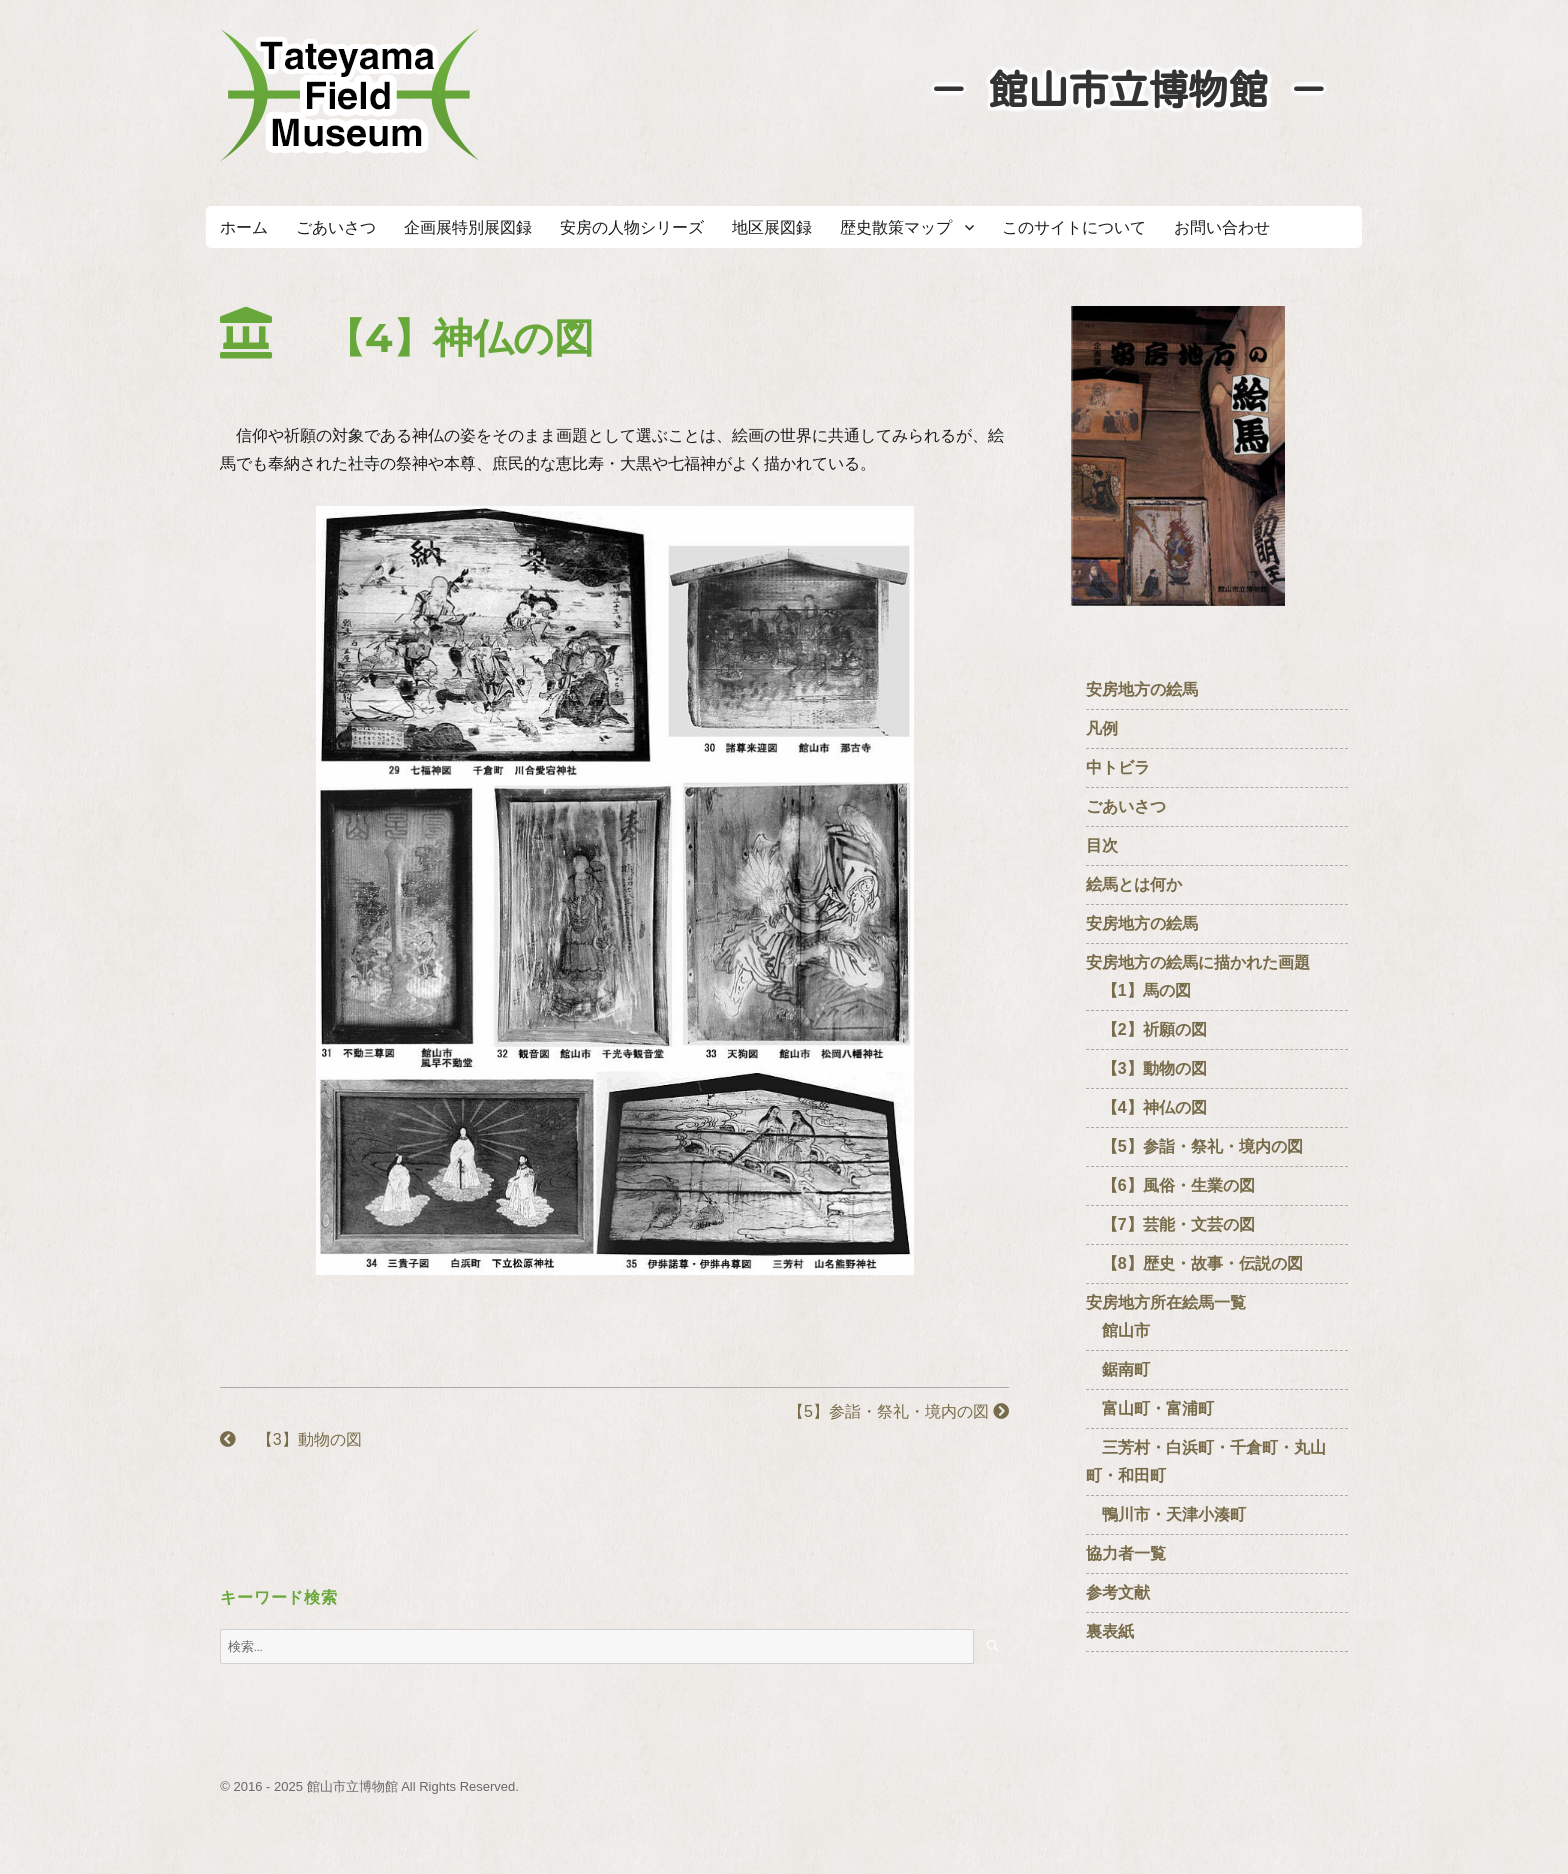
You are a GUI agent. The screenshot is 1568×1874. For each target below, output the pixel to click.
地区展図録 (772, 227)
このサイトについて (1074, 227)
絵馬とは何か (1134, 884)
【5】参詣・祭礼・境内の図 (890, 1411)
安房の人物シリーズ (632, 227)
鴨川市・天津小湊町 (1166, 1514)
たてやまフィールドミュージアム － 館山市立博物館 (350, 95)
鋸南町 (1118, 1369)
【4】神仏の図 (1146, 1107)
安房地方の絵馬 (1142, 689)
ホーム (244, 227)
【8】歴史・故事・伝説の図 (1194, 1263)
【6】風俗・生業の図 (1170, 1185)
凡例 (1102, 728)
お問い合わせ (1222, 227)
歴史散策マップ (896, 227)
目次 (1102, 845)
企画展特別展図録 (468, 227)
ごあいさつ (336, 227)
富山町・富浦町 (1150, 1408)
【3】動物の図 (290, 1439)
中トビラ (1118, 767)
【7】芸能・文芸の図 (1170, 1224)
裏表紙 (1110, 1631)
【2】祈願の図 (1146, 1029)
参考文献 (1118, 1592)
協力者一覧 (1126, 1553)
